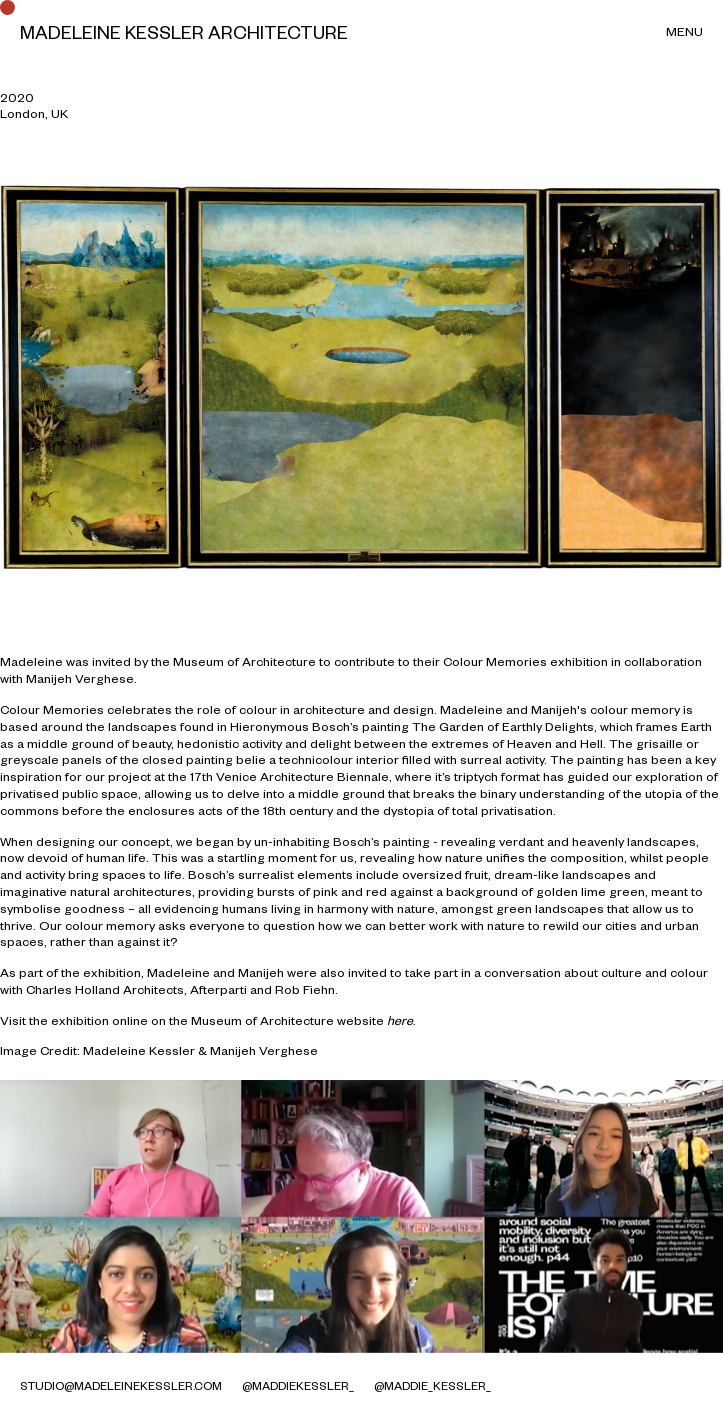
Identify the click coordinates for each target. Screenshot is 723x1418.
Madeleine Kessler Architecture (184, 32)
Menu (684, 31)
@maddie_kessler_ (432, 1385)
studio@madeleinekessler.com (121, 1385)
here (400, 1020)
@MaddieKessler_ (298, 1385)
